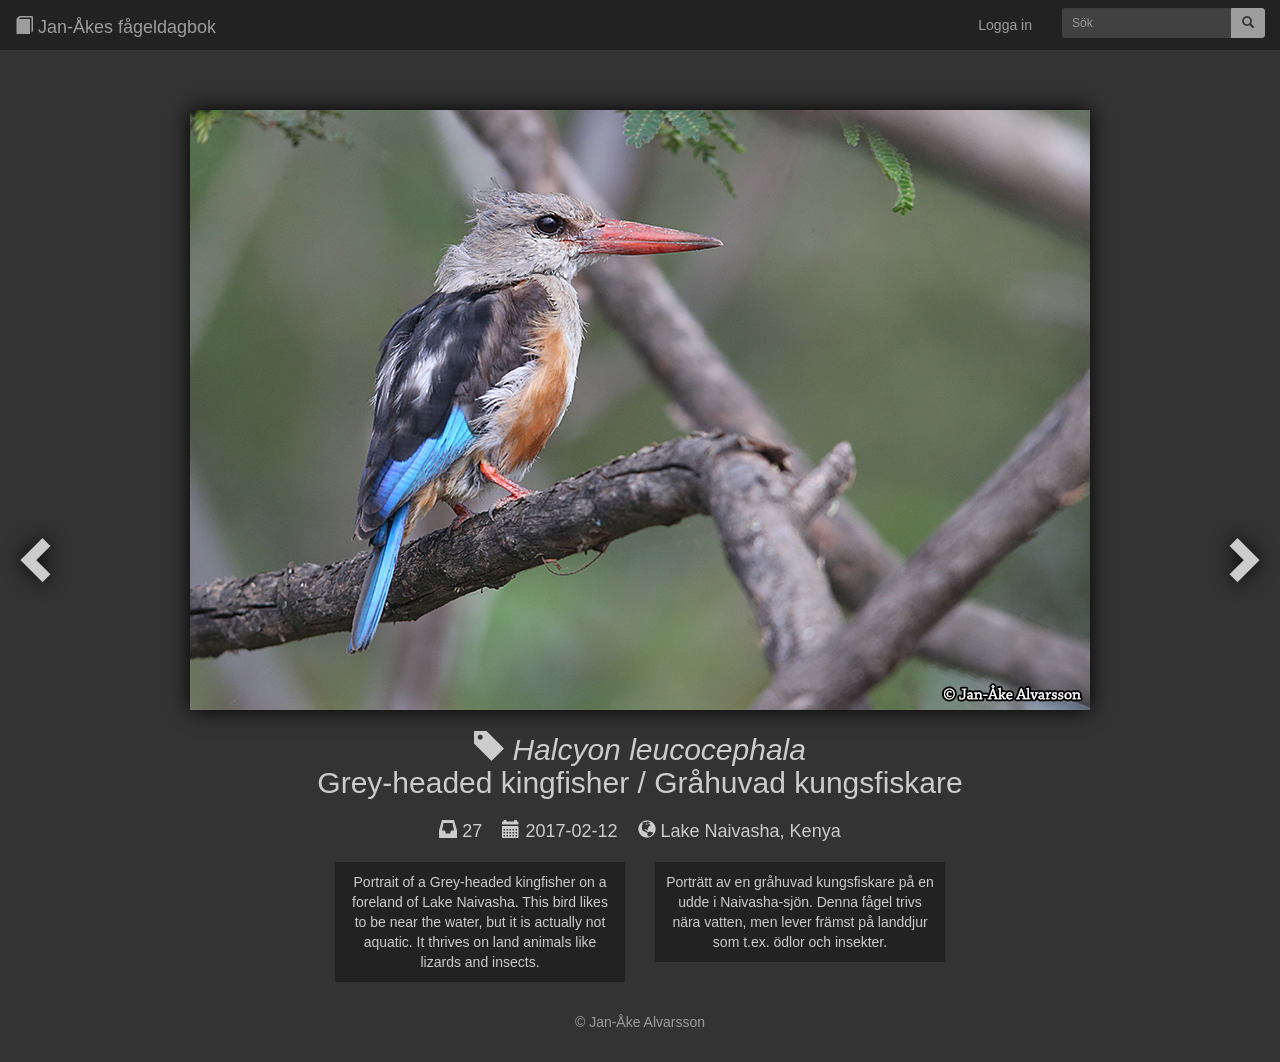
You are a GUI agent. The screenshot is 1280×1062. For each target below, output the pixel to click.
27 (472, 831)
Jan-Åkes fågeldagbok (115, 26)
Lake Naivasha (720, 831)
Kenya (815, 831)
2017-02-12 (571, 831)
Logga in (1005, 25)
